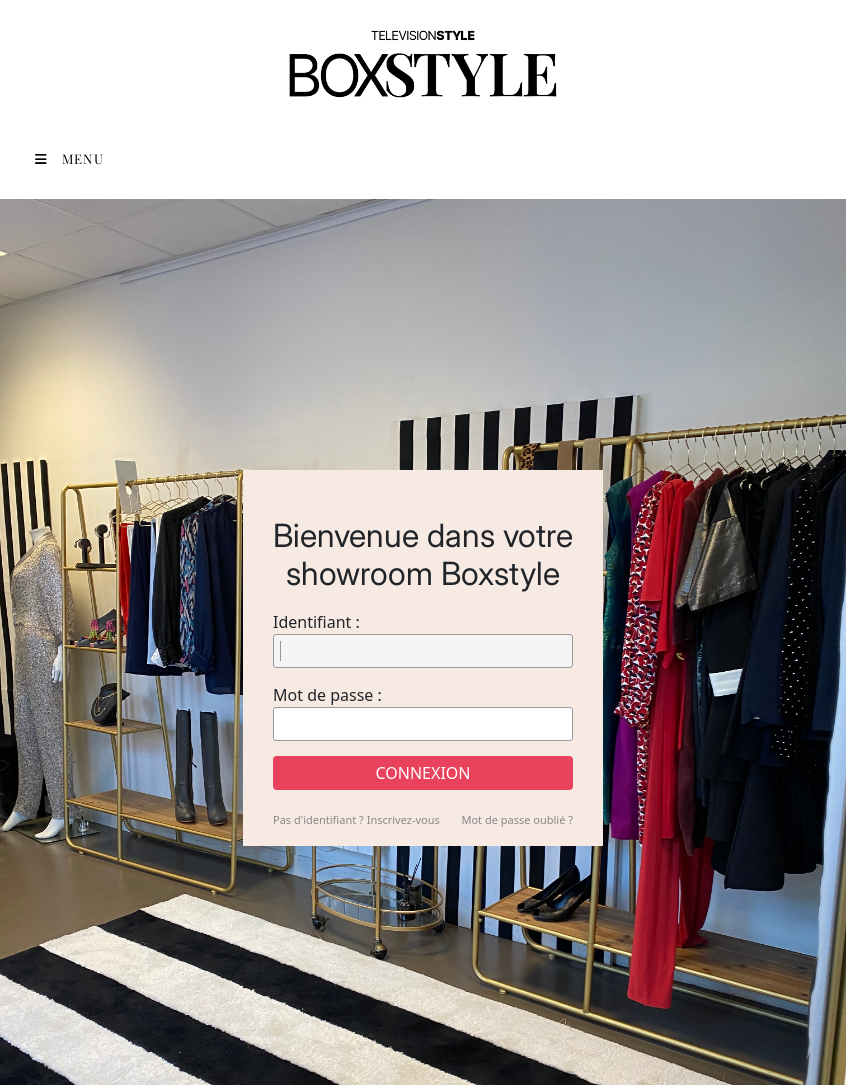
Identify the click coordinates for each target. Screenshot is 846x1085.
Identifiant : (316, 622)
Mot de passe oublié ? (517, 819)
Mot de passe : (327, 695)
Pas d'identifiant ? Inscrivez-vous (356, 819)
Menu (69, 158)
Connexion (423, 773)
